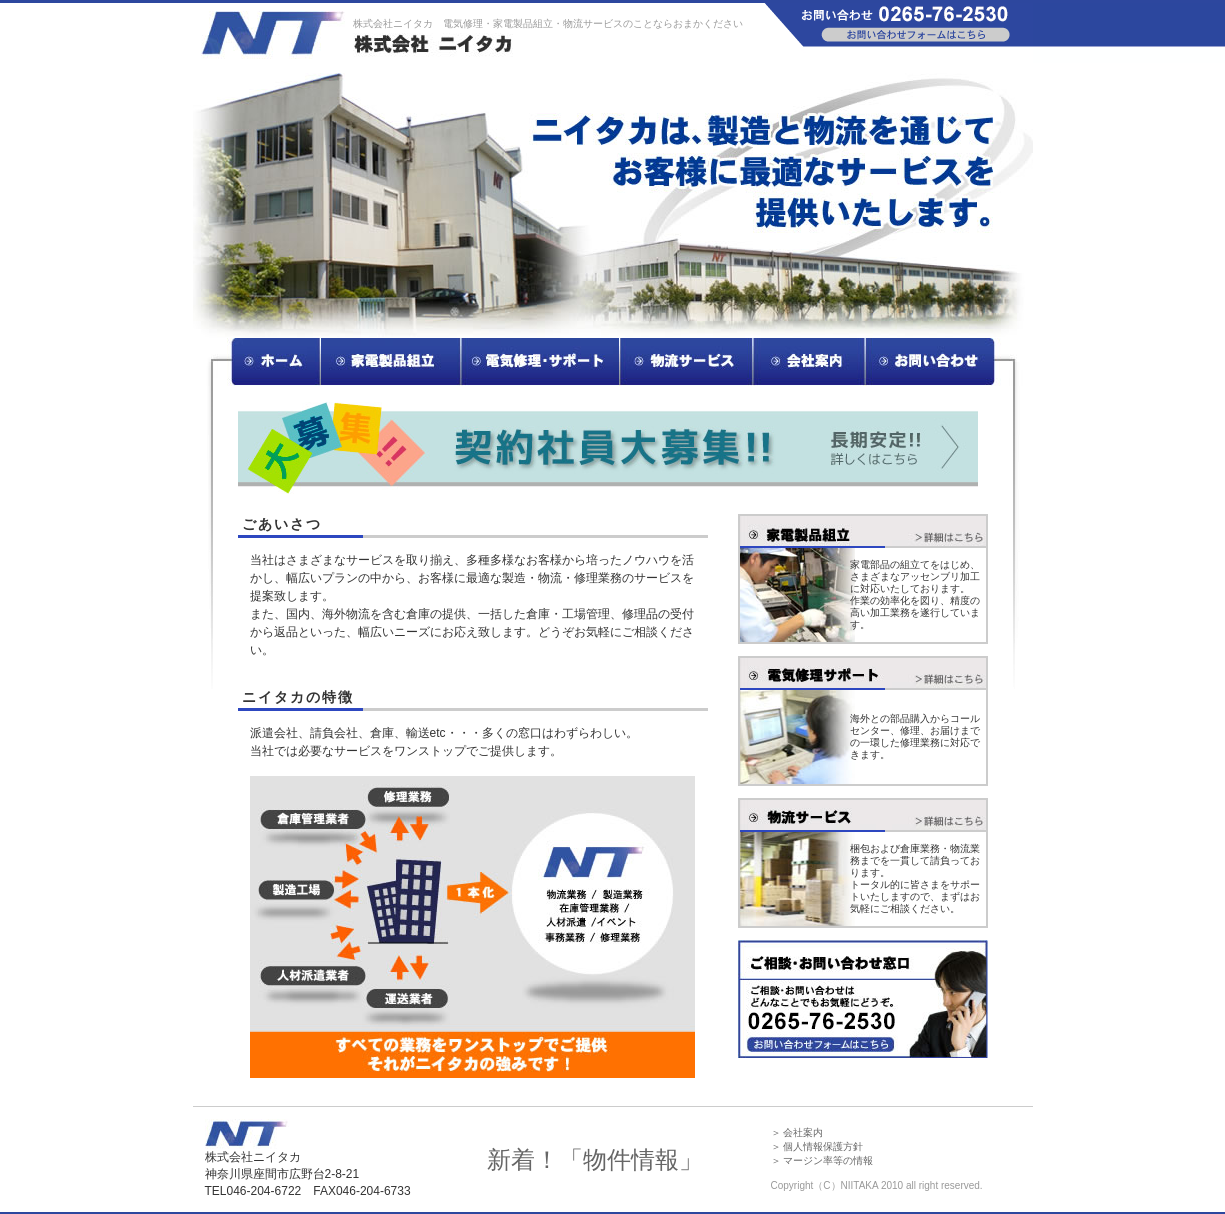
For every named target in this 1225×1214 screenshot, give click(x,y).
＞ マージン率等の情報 (822, 1160)
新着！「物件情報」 (595, 1159)
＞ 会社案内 (797, 1132)
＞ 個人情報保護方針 (817, 1146)
